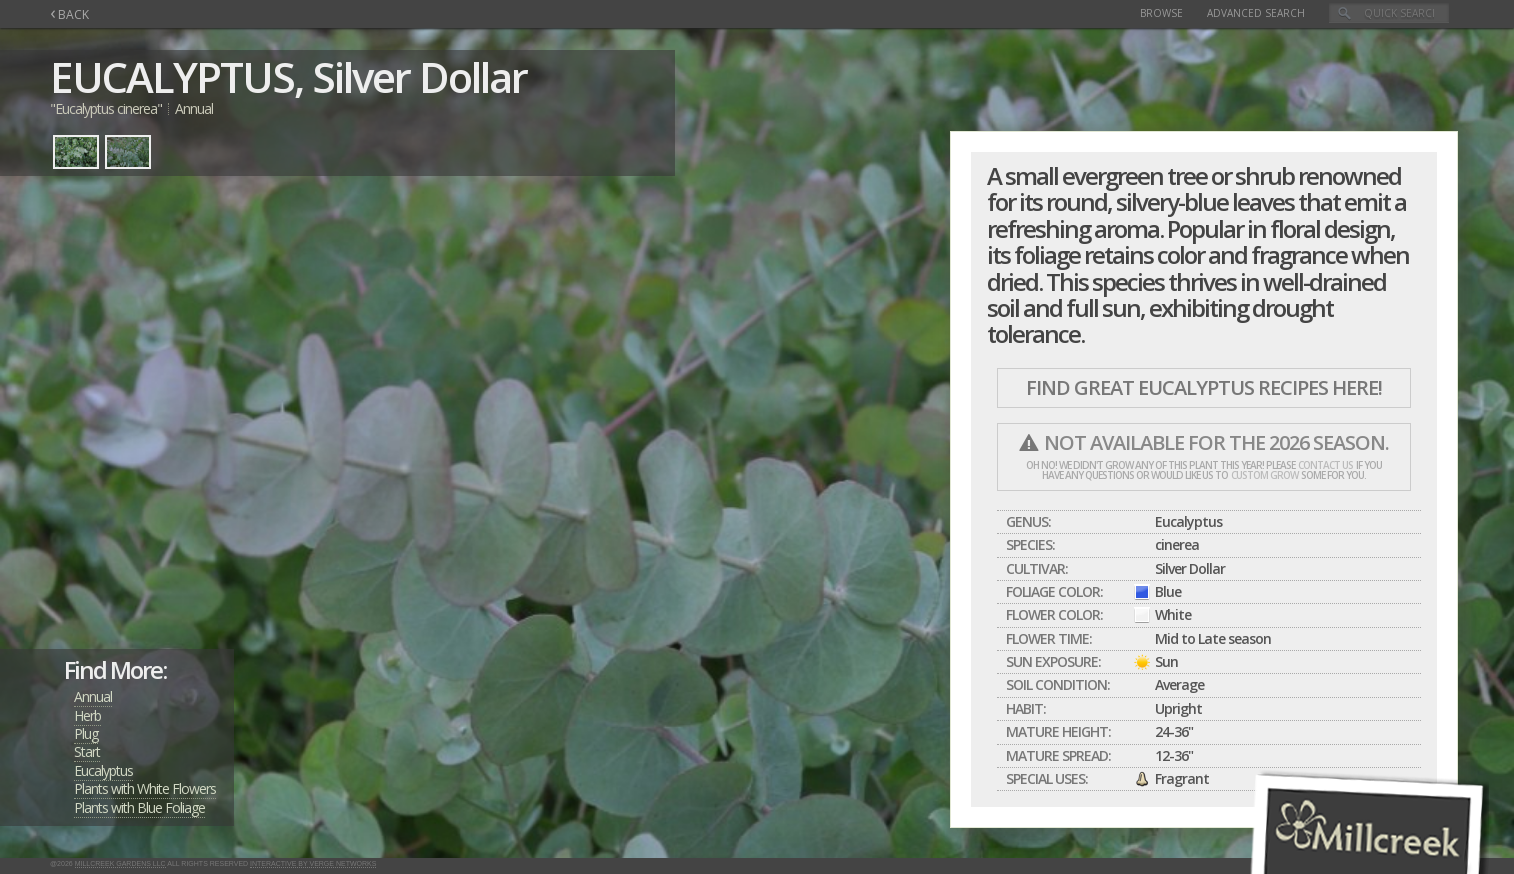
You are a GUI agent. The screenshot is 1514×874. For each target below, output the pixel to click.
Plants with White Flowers (145, 788)
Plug (86, 733)
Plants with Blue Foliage (139, 807)
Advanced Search (1256, 13)
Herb (87, 715)
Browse (1161, 13)
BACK (69, 14)
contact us (1325, 465)
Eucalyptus (103, 770)
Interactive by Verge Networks (313, 863)
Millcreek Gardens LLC (120, 863)
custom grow (1264, 475)
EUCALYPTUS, (176, 76)
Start (87, 751)
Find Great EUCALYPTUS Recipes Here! (1204, 387)
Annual (93, 696)
